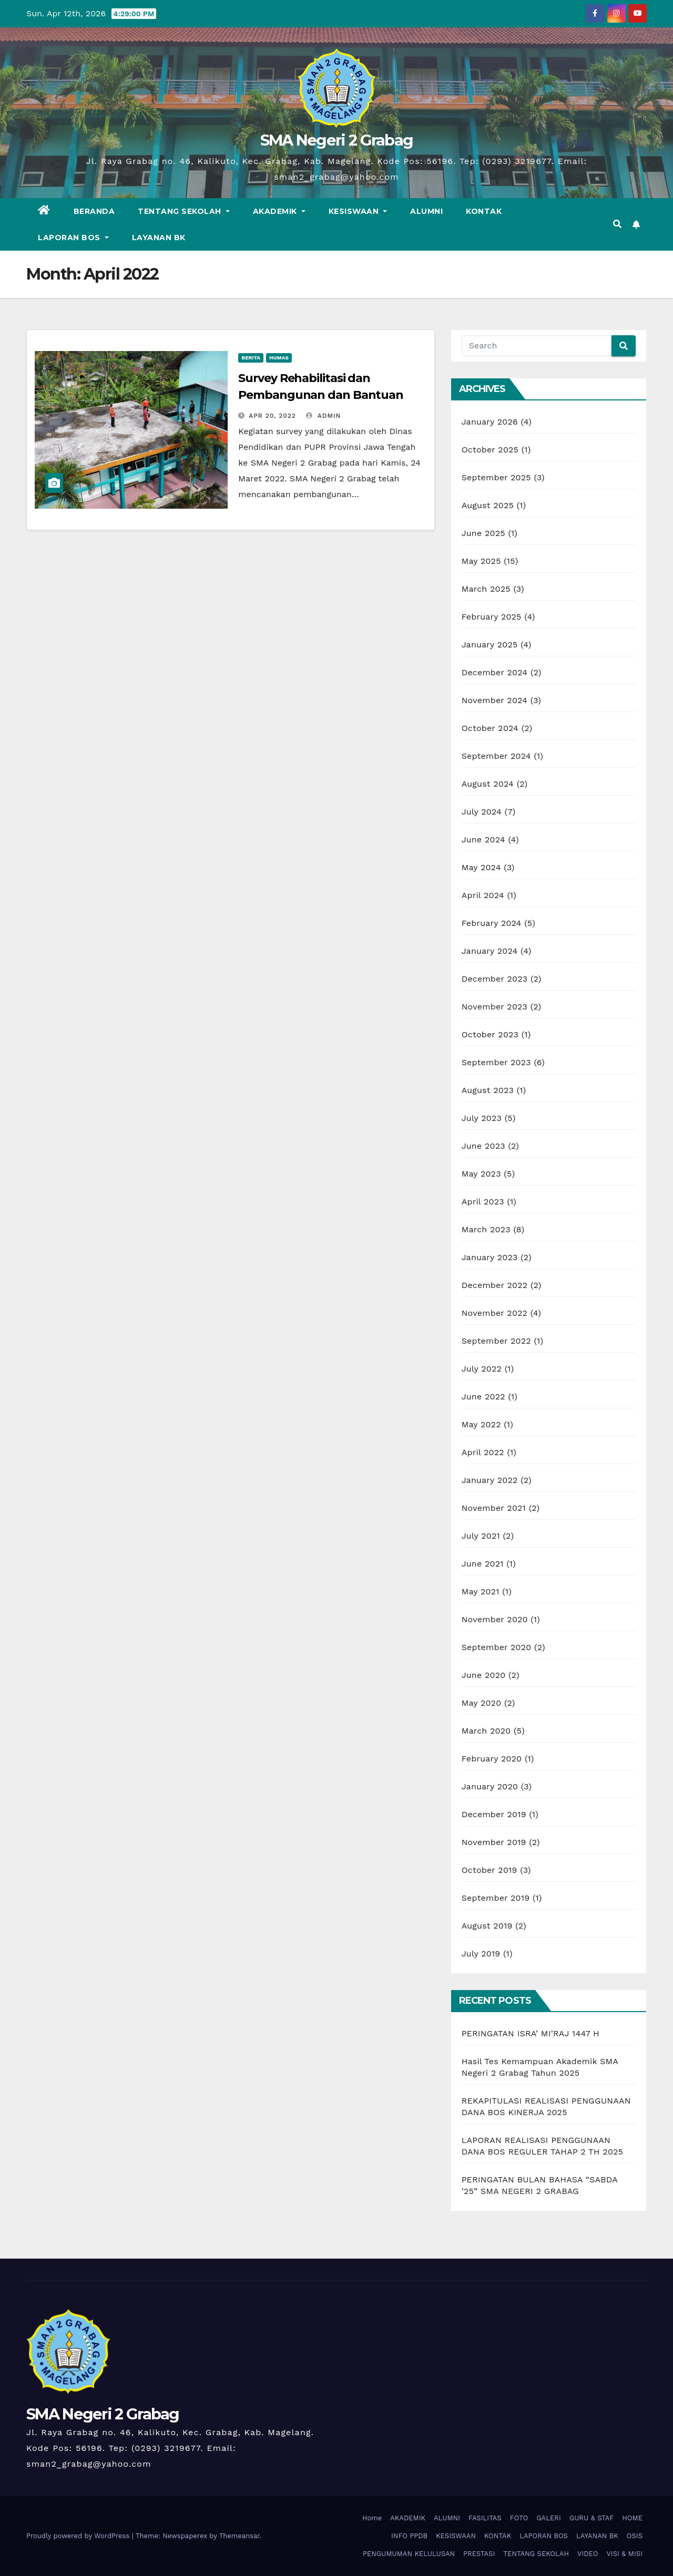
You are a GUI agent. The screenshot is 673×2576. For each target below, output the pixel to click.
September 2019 (496, 1898)
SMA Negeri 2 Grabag (336, 140)
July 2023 (482, 1118)
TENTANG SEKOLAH (184, 211)
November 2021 (494, 1508)
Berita (250, 357)
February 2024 (492, 923)
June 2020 (484, 1675)
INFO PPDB (409, 2536)
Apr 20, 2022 (272, 415)
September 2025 (496, 477)
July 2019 (481, 1954)
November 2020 (495, 1619)
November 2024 (494, 700)
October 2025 (490, 450)
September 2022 (496, 1341)
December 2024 (495, 672)
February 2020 (492, 1759)
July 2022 (482, 1369)
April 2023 (483, 1202)
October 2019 (489, 1870)
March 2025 (486, 589)
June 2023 (483, 1146)
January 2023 (490, 1257)
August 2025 (488, 505)
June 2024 (483, 839)
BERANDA (94, 211)
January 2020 (490, 1786)
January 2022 (490, 1480)
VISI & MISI (624, 2554)
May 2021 (480, 1591)
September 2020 (497, 1647)
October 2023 (490, 1034)
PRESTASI (479, 2554)
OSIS (635, 2536)
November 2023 (494, 1007)
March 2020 (486, 1731)
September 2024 (496, 756)
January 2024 (490, 951)
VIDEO (587, 2554)
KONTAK (484, 211)
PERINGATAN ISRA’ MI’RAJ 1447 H (530, 2033)
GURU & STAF (591, 2518)
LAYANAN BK (159, 237)
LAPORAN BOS (73, 237)
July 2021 (481, 1536)
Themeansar (239, 2536)
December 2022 (495, 1285)
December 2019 (494, 1814)
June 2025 (483, 533)
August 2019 (487, 1926)
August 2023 (488, 1090)
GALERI (548, 2518)
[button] (617, 224)
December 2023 (495, 979)
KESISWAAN (358, 211)
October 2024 (490, 728)
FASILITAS (485, 2518)
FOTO (519, 2518)
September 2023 (496, 1062)
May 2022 (481, 1424)
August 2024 (488, 784)
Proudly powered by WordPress (79, 2536)
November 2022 (494, 1313)
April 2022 (483, 1452)
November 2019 (494, 1842)
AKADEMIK (279, 211)
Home (372, 2518)
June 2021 (483, 1564)
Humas (279, 357)
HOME (632, 2518)
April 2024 (483, 895)
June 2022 (483, 1397)
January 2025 (490, 645)
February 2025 (492, 617)
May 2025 (481, 561)
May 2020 (482, 1703)
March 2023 (486, 1229)
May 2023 (481, 1174)
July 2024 (482, 812)
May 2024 (481, 867)
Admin (323, 415)
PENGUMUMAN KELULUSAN (409, 2554)
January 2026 (490, 422)
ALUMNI (426, 211)
